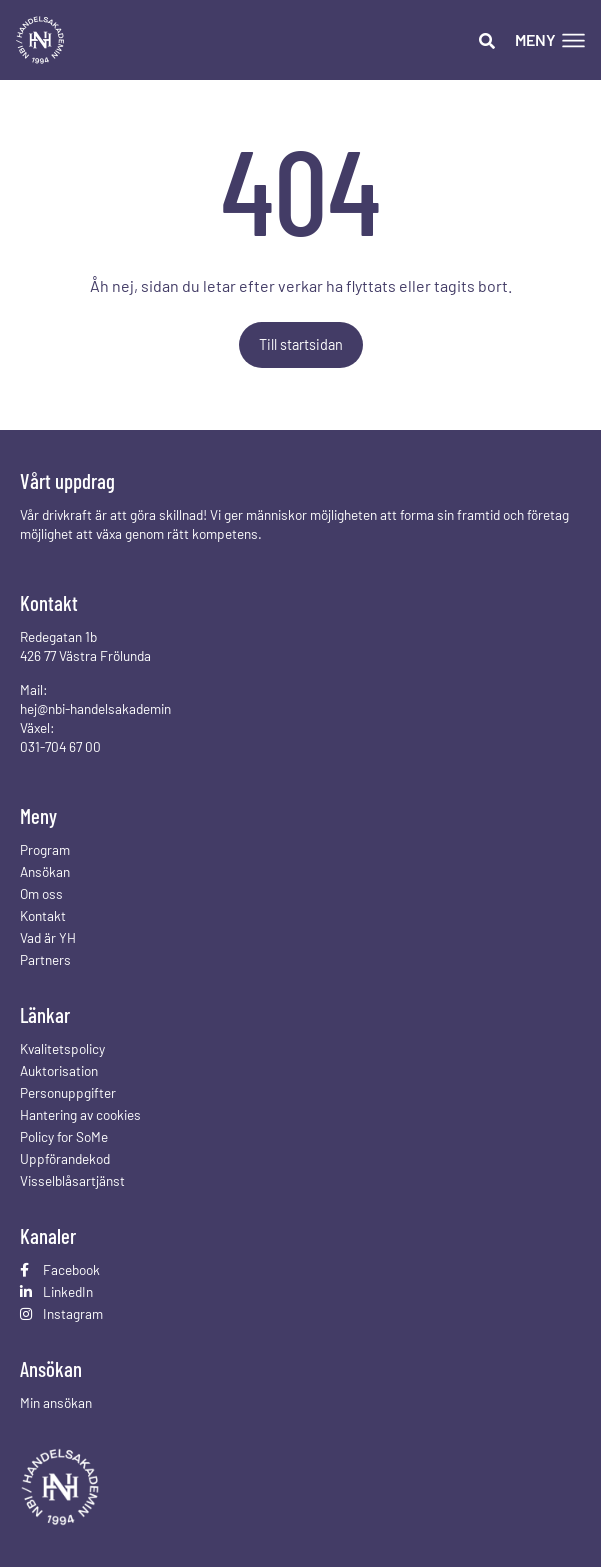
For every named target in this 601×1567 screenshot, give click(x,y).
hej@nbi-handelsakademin (95, 708)
